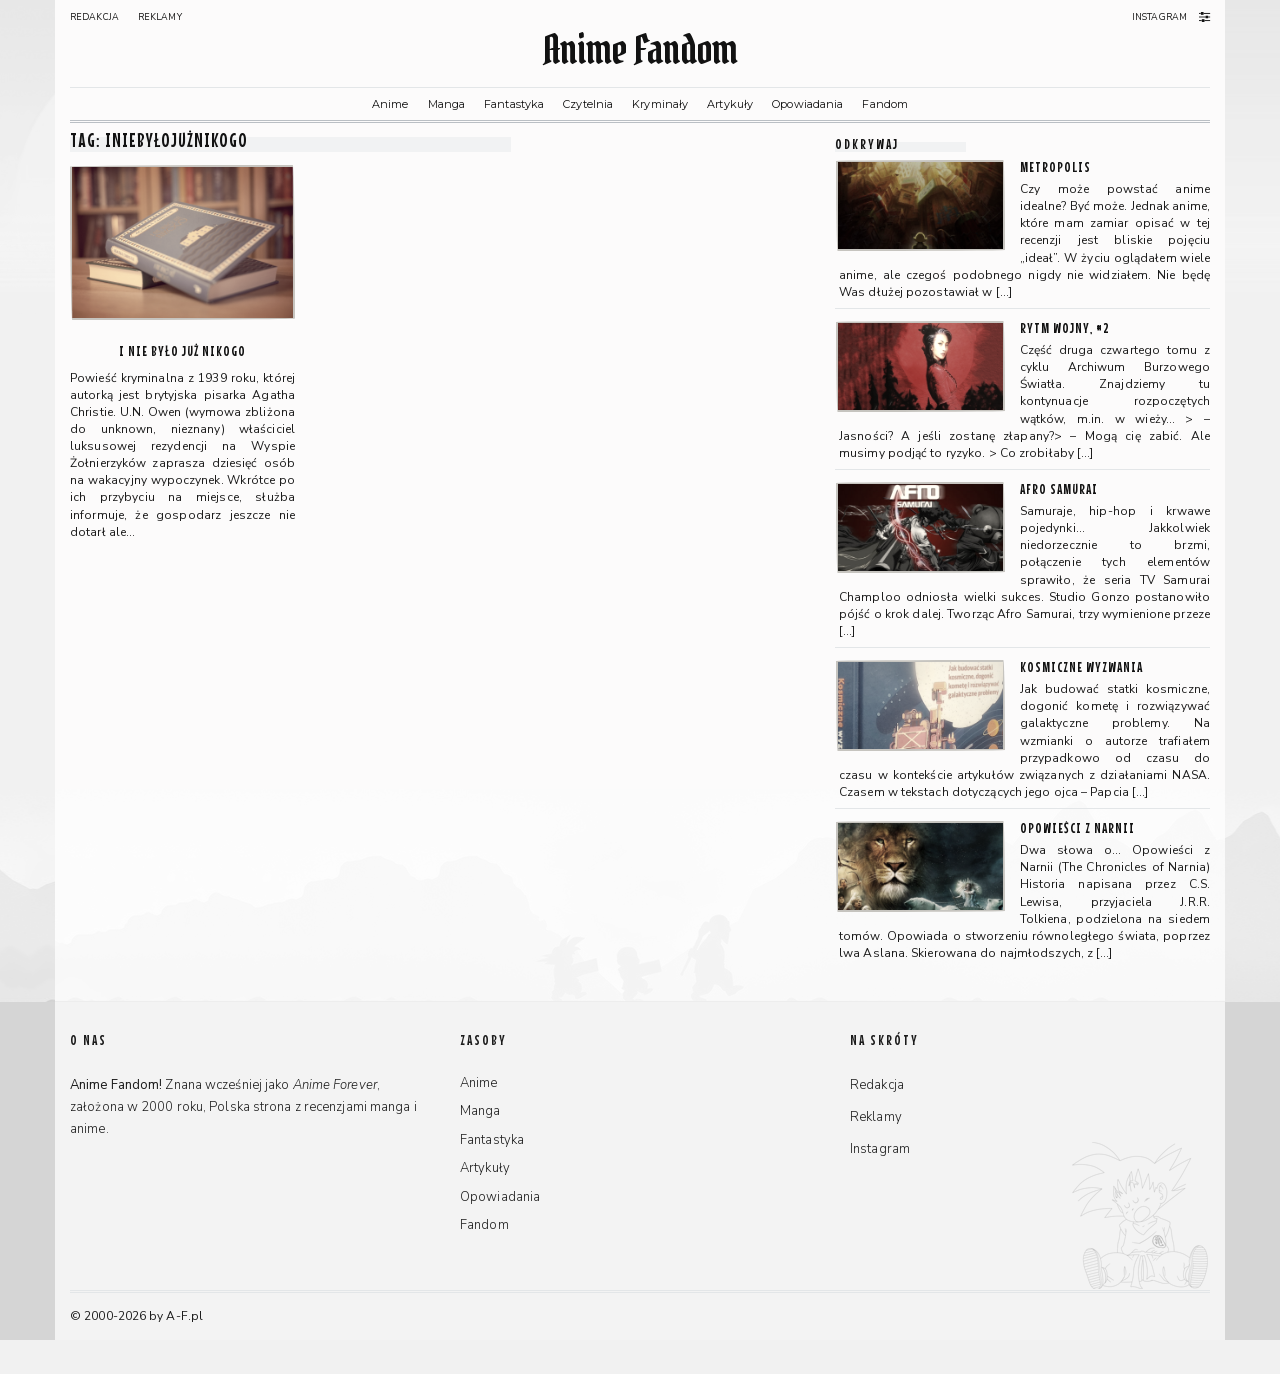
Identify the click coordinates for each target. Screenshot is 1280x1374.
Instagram (1159, 17)
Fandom (885, 104)
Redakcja (94, 17)
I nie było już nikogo (182, 350)
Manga (447, 104)
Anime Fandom (640, 49)
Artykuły (730, 104)
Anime (390, 104)
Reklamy (160, 17)
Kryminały (660, 104)
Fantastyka (514, 104)
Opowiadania (807, 104)
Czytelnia (588, 104)
